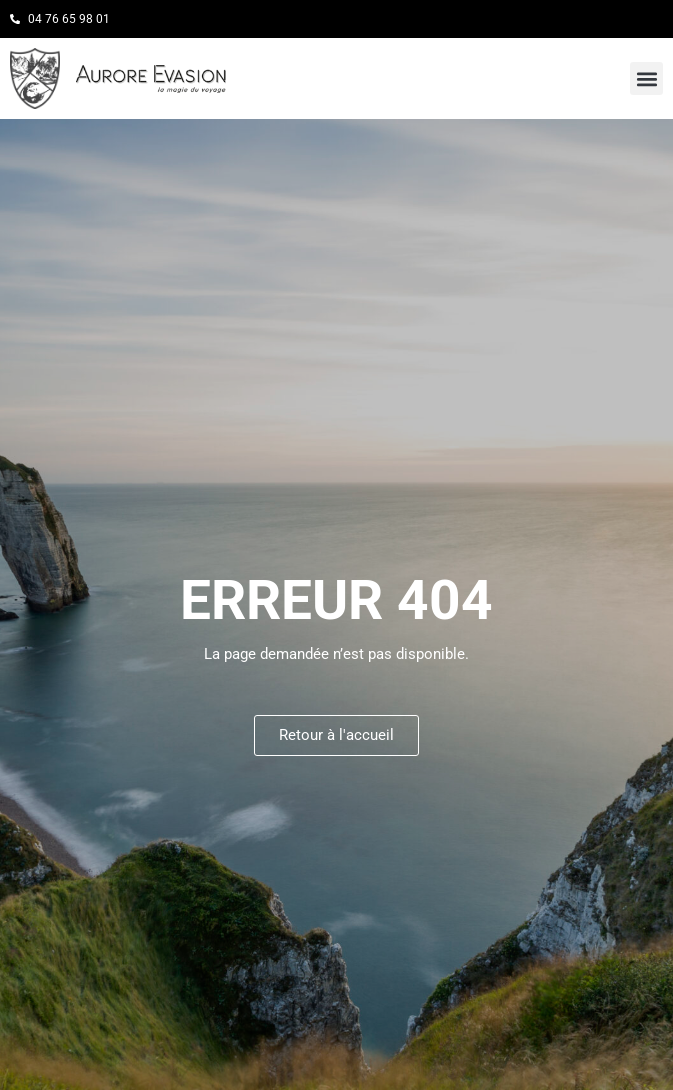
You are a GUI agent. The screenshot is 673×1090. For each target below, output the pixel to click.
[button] (646, 78)
